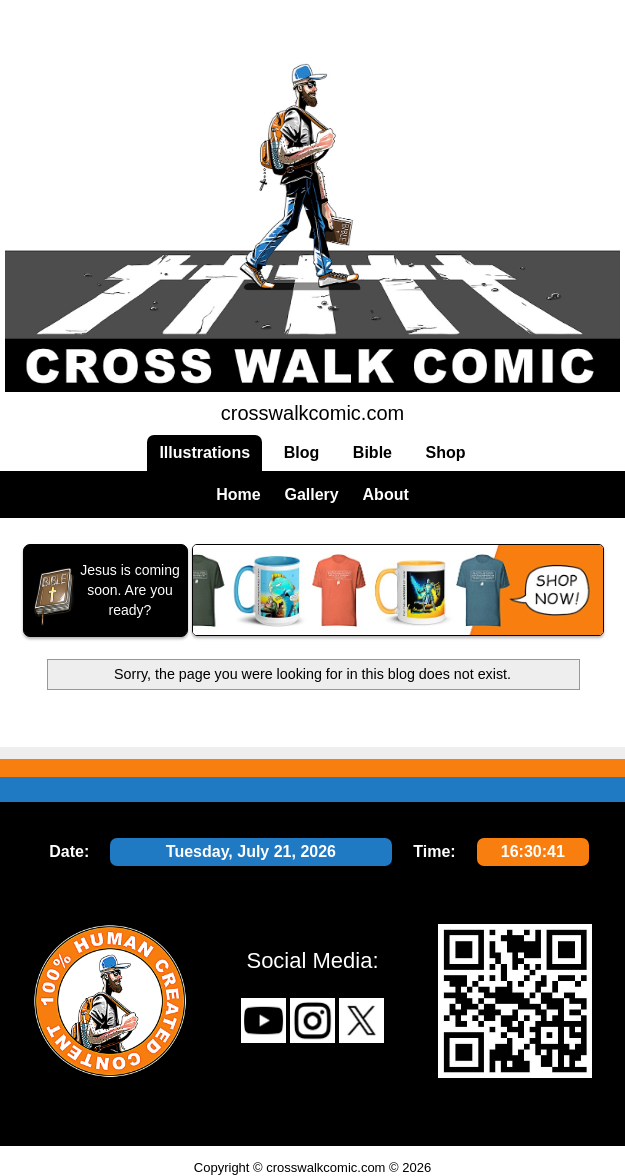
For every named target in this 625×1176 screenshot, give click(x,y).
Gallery (311, 494)
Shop (446, 452)
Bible (372, 452)
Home (238, 494)
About (386, 494)
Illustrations (204, 452)
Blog (302, 452)
